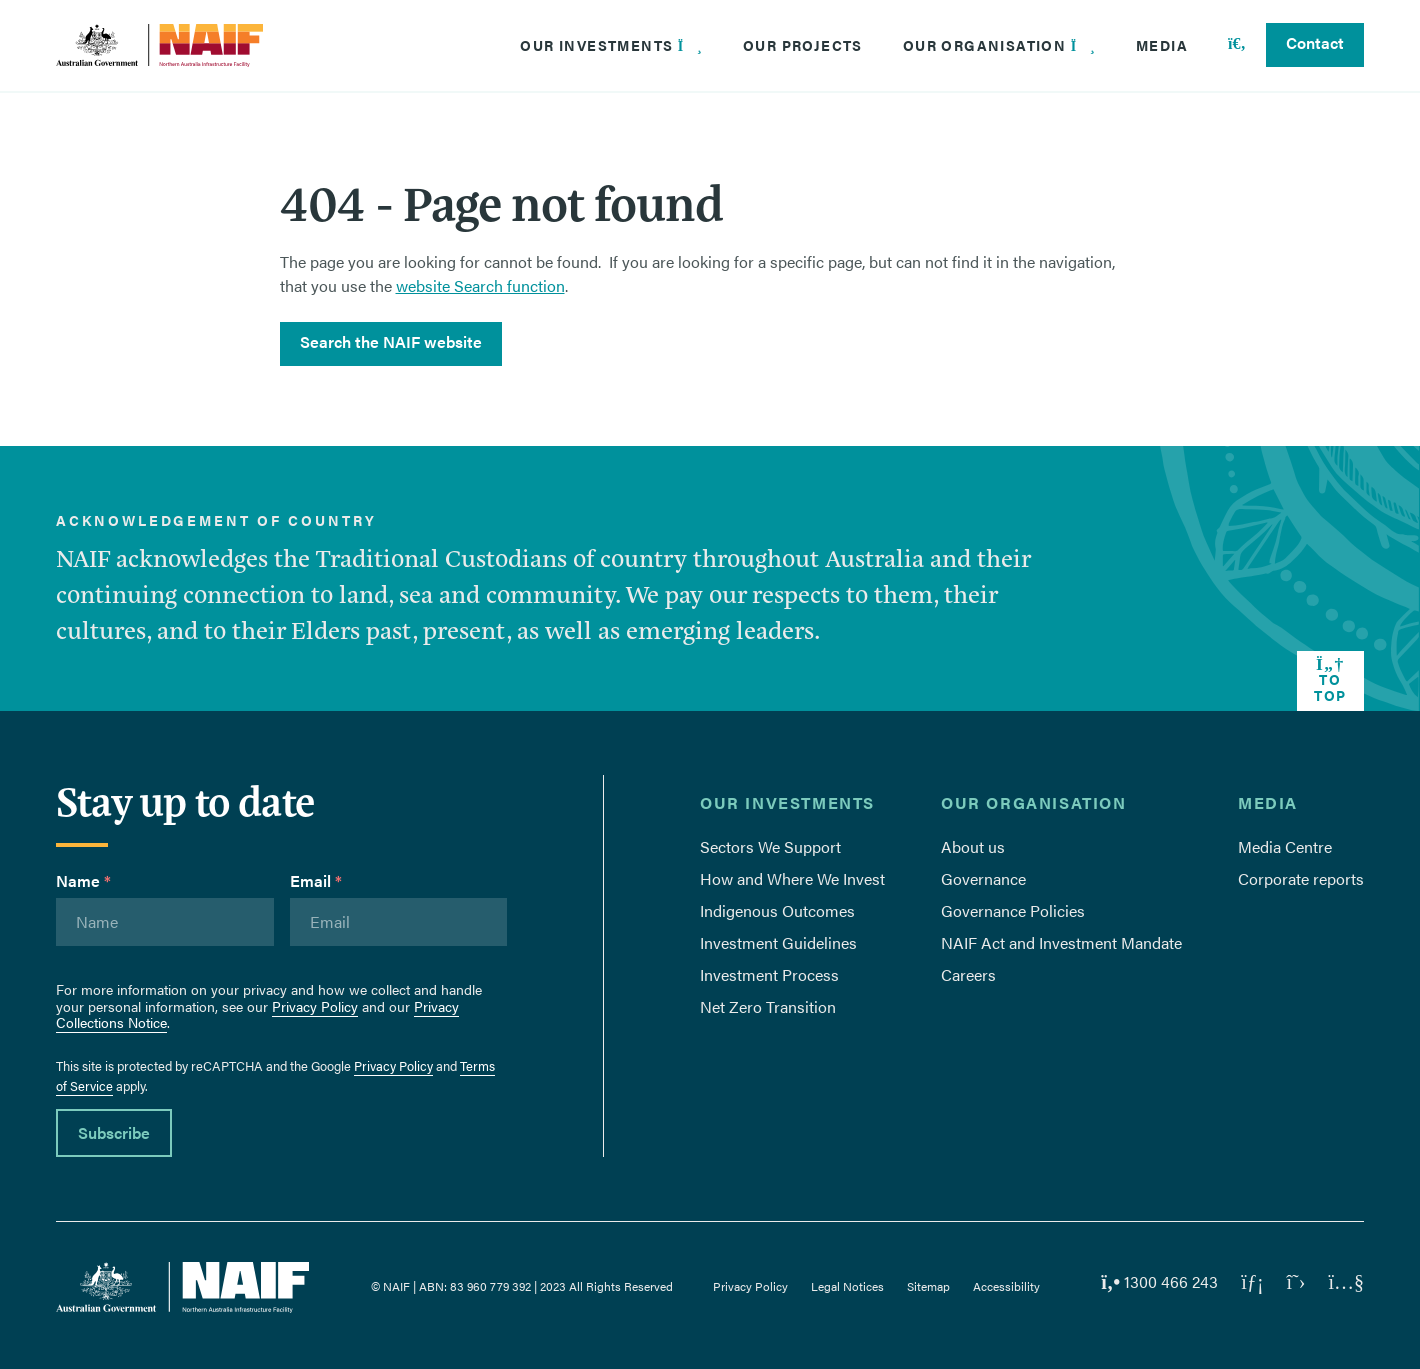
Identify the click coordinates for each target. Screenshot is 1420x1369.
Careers (968, 974)
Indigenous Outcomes (777, 910)
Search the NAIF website (391, 341)
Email (316, 880)
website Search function (480, 285)
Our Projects (803, 45)
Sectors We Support (770, 846)
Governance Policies (1013, 910)
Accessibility (1006, 1286)
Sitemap (928, 1286)
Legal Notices (847, 1286)
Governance (983, 878)
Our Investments (611, 45)
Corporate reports (1301, 878)
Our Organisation (999, 45)
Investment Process (769, 974)
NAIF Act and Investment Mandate (1061, 942)
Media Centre (1285, 846)
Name (83, 880)
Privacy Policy (315, 1006)
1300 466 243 (1159, 1281)
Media (1162, 45)
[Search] (1237, 45)
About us (973, 846)
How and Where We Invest (792, 878)
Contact (1315, 42)
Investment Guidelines (778, 942)
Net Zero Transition (768, 1006)
